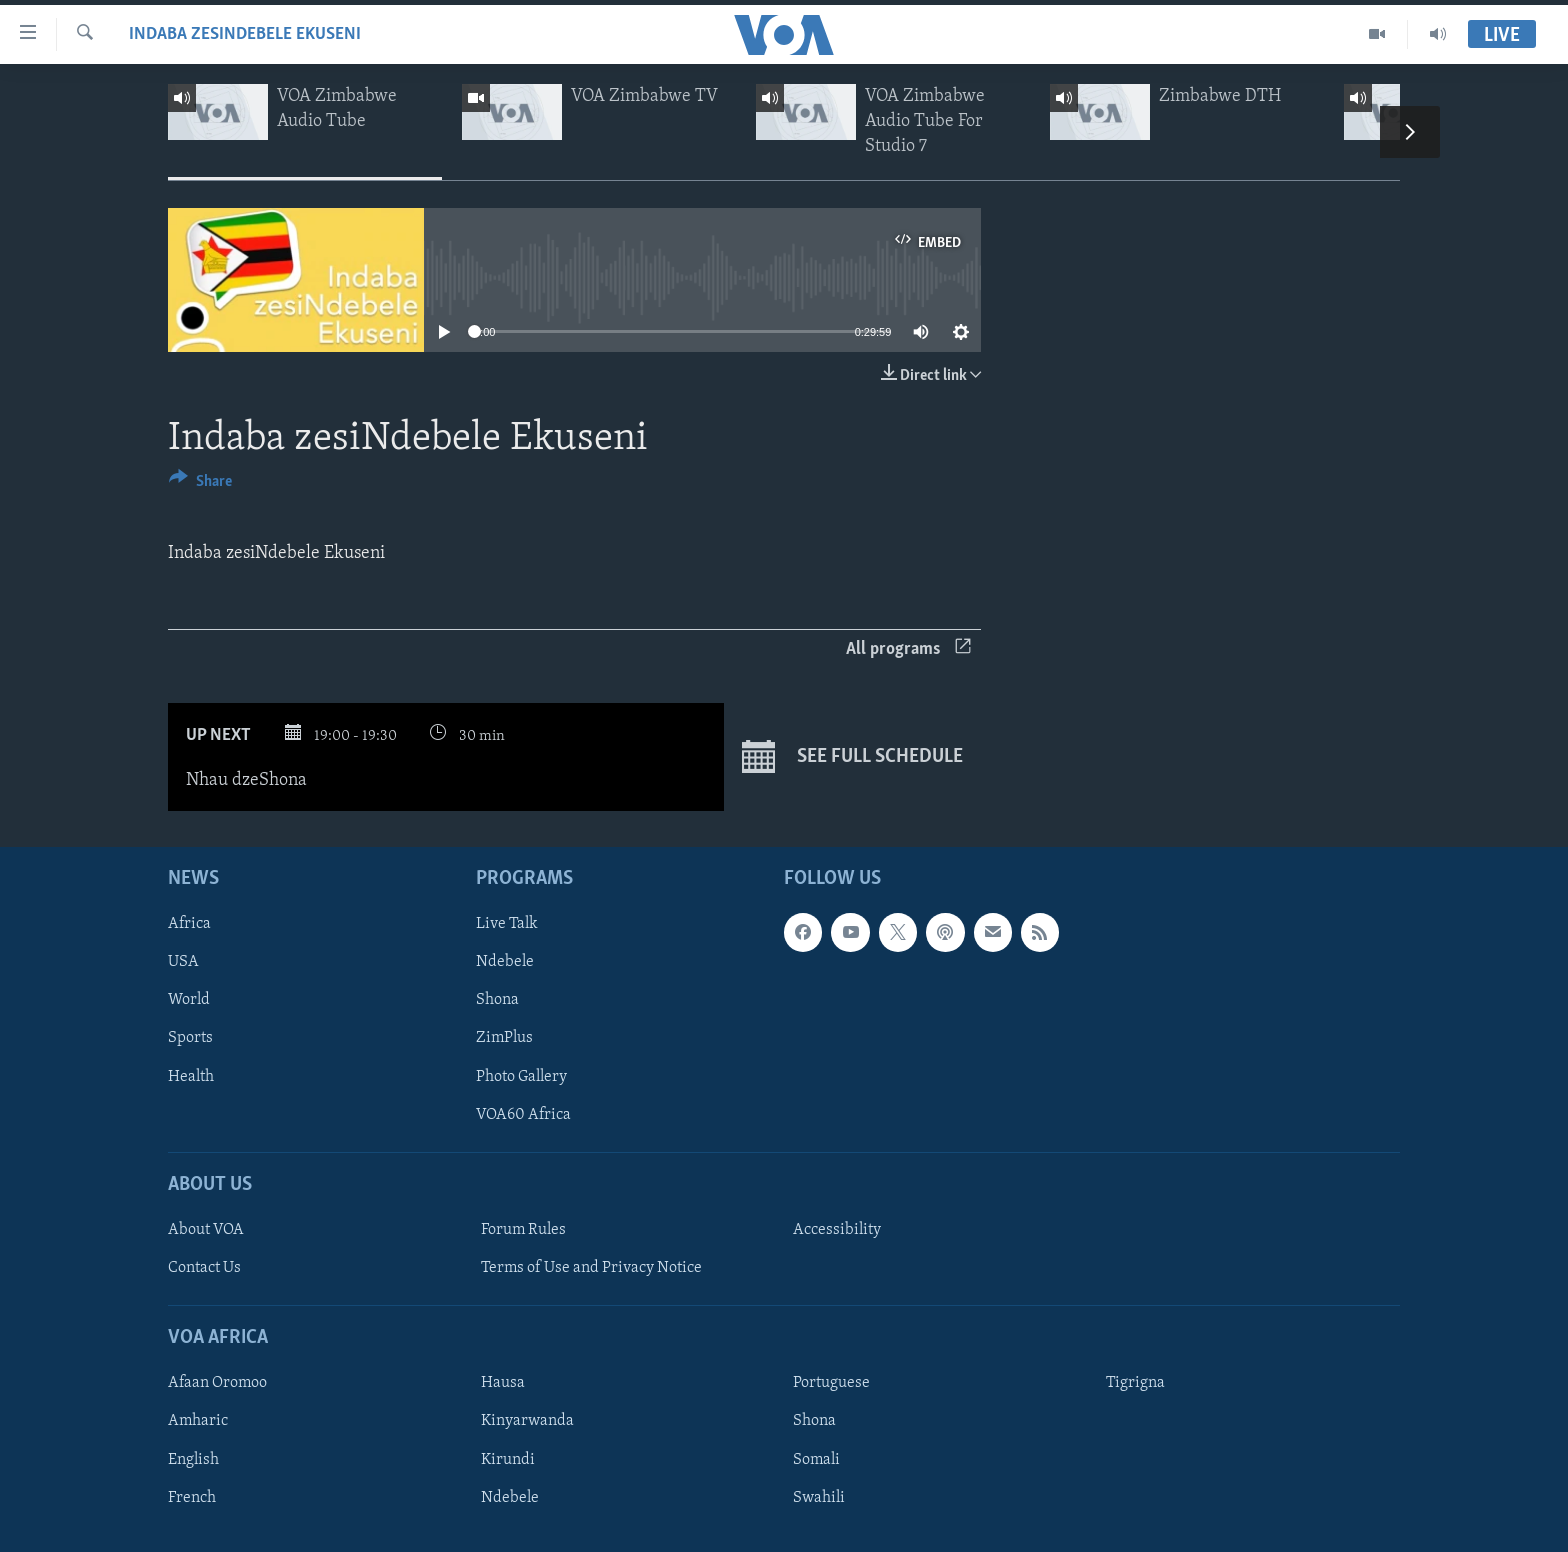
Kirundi (508, 1459)
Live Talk (507, 924)
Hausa (503, 1383)
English (193, 1459)
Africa (189, 924)
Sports (190, 1038)
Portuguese (831, 1383)
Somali (816, 1459)
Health (191, 1076)
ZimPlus (504, 1038)
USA (183, 962)
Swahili (819, 1497)
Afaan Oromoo (217, 1383)
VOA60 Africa (523, 1114)
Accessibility (837, 1230)
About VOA (206, 1230)
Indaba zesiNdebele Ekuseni (245, 34)
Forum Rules (523, 1230)
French (192, 1497)
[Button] (200, 484)
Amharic (198, 1421)
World (189, 1000)
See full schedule (852, 757)
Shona (497, 1000)
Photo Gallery (521, 1076)
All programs (908, 649)
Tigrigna (1135, 1383)
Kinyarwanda (527, 1421)
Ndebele (505, 962)
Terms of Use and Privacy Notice (591, 1268)
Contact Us (204, 1268)
